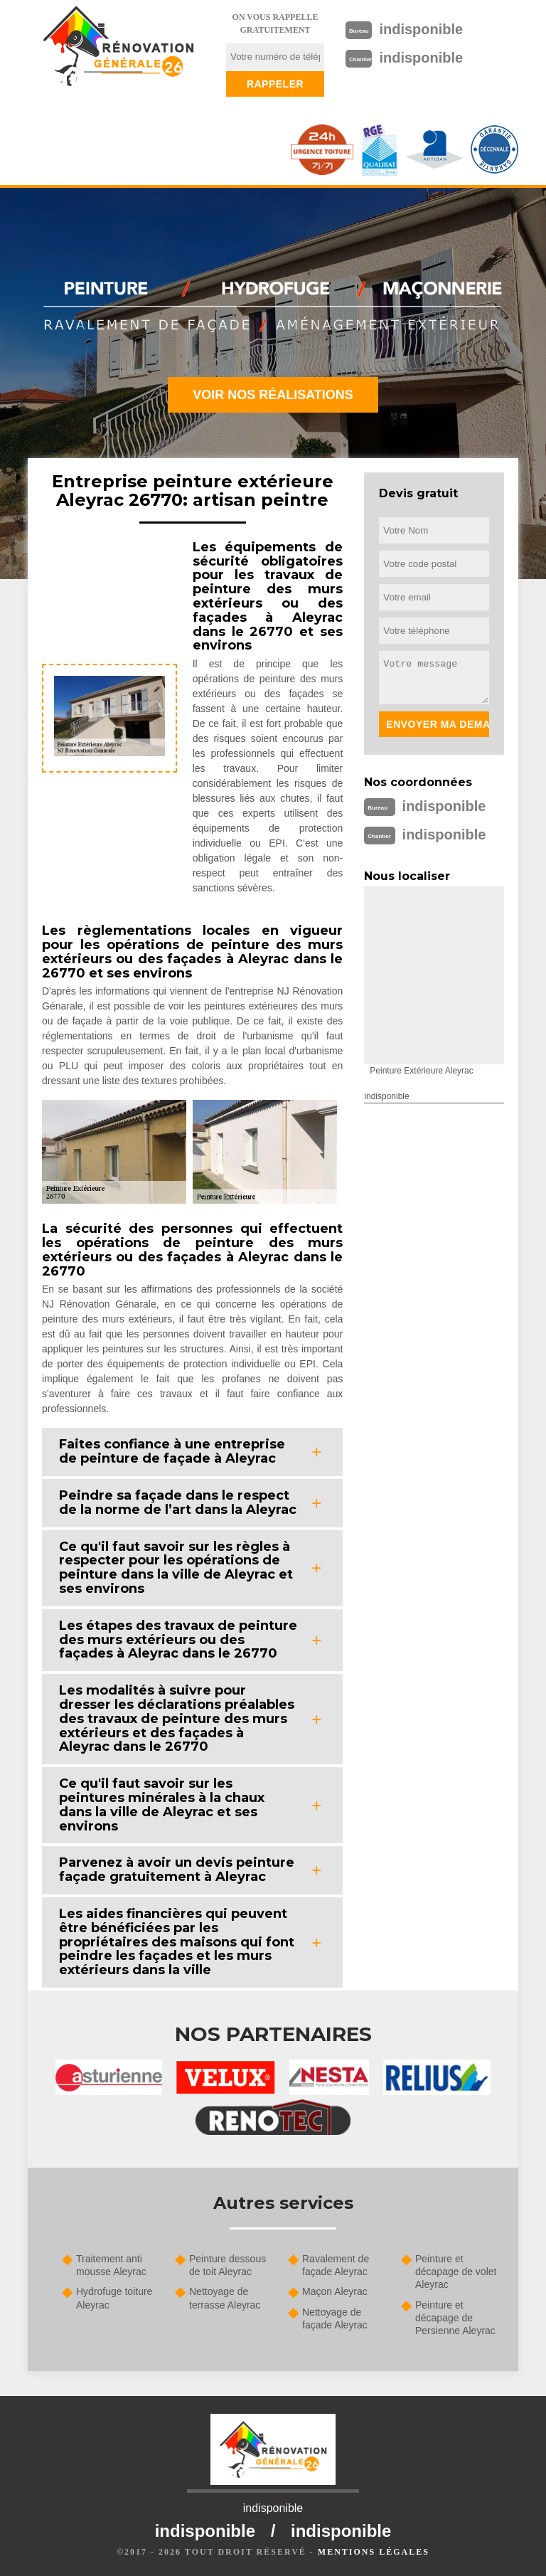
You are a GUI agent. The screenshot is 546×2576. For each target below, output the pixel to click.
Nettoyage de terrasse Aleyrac (224, 2298)
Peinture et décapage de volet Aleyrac (455, 2271)
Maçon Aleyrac (335, 2291)
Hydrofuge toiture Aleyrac (114, 2298)
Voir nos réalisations (273, 395)
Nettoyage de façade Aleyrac (335, 2318)
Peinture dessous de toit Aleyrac (227, 2265)
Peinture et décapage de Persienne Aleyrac (455, 2317)
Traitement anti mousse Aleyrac (111, 2265)
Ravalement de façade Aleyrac (335, 2265)
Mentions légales (373, 2552)
